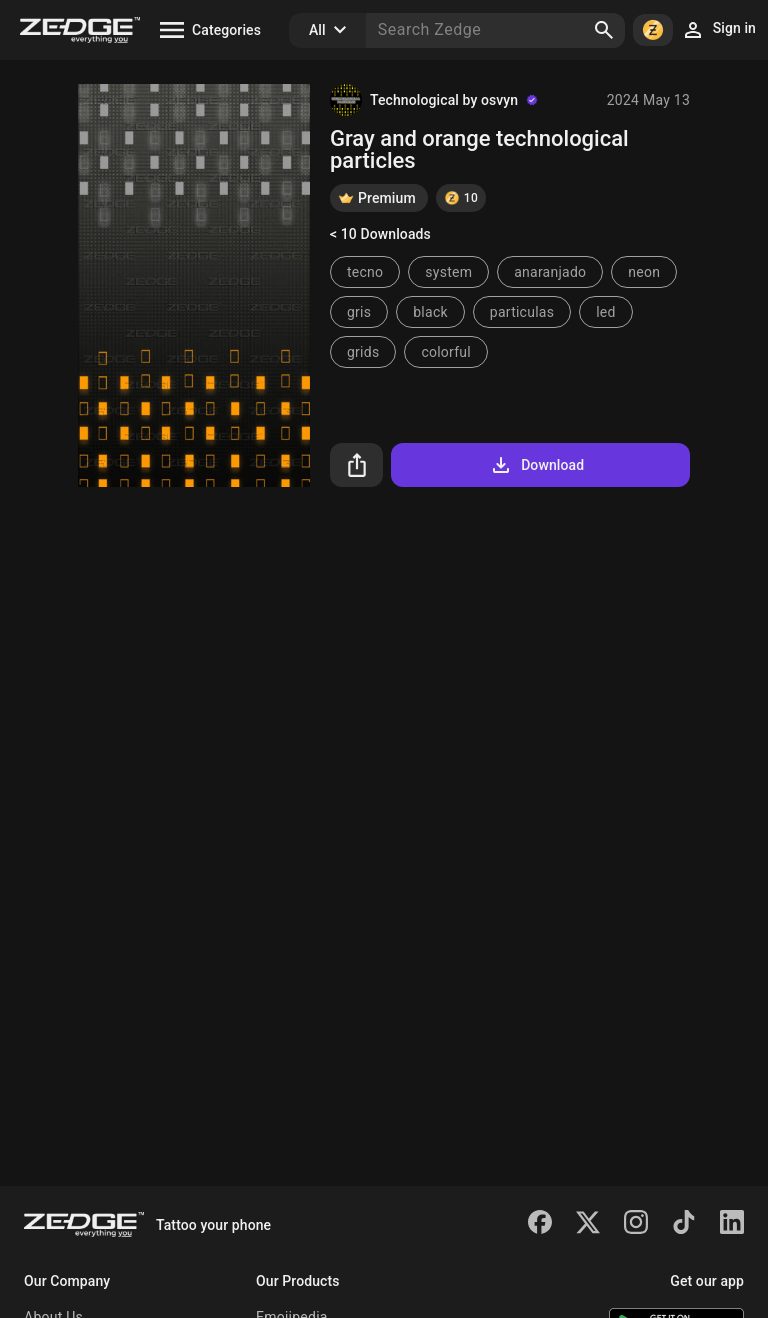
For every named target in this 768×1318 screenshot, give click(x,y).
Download (536, 465)
